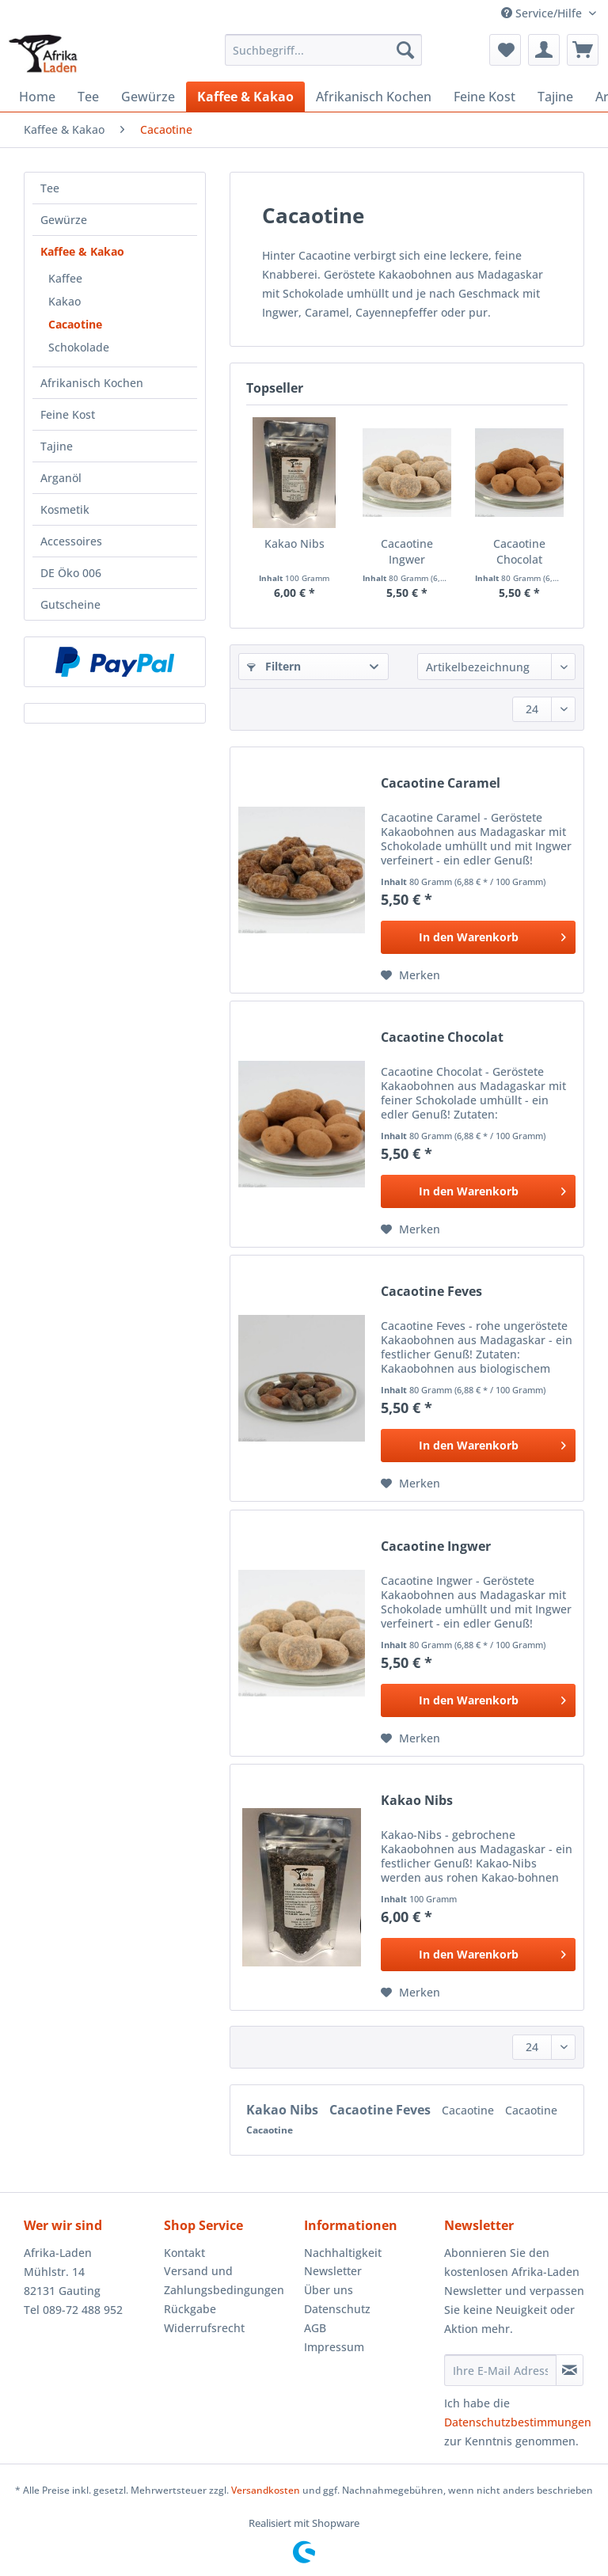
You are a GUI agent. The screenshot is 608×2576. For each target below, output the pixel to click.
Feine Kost (67, 414)
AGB (315, 2327)
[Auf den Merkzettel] (410, 975)
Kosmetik (64, 509)
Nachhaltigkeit (343, 2252)
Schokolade (78, 347)
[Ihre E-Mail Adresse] (500, 2370)
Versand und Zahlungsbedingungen (224, 2280)
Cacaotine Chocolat (519, 551)
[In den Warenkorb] (478, 937)
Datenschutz (337, 2308)
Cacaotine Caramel (440, 783)
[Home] (37, 97)
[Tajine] (555, 97)
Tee (49, 188)
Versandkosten (265, 2490)
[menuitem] (324, 57)
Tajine (56, 446)
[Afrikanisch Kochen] (374, 97)
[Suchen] (405, 50)
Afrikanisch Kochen (91, 382)
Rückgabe (190, 2308)
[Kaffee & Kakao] (245, 97)
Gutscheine (70, 604)
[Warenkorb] (582, 50)
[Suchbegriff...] (324, 50)
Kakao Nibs (294, 543)
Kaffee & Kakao (82, 251)
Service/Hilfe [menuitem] (543, 13)
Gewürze (63, 219)
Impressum (334, 2346)
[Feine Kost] (484, 97)
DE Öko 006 (70, 572)
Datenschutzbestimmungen (517, 2422)
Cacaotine (75, 324)
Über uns (328, 2289)
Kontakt (184, 2252)
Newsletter (333, 2270)
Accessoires (71, 541)
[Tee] (88, 97)
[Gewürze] (148, 97)
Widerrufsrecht (204, 2327)
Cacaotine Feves (431, 1291)
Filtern (274, 666)
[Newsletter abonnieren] (569, 2370)
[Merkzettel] (505, 50)
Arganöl (61, 477)
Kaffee (65, 278)
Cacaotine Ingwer (407, 551)
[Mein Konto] (544, 50)
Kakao (64, 301)
